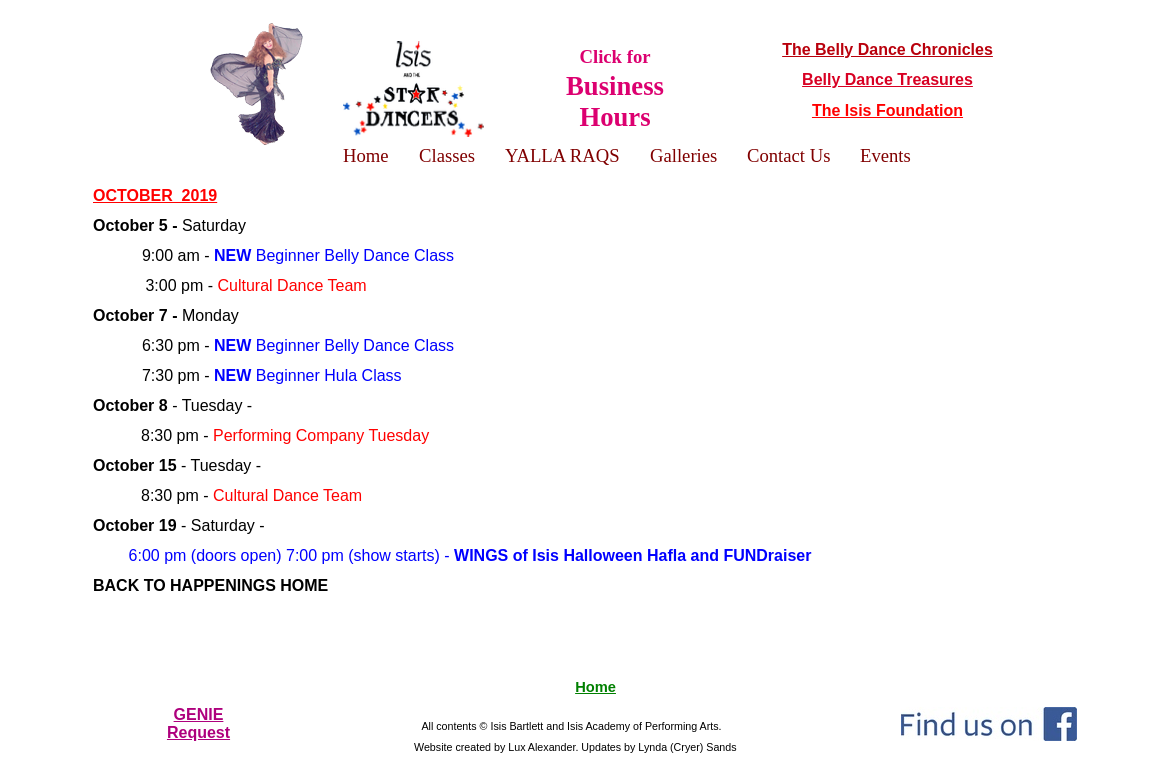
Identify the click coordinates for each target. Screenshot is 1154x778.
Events (885, 155)
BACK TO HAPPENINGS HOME (210, 585)
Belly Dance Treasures (887, 79)
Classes (447, 155)
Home (595, 687)
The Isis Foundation (887, 110)
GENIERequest (198, 723)
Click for (615, 88)
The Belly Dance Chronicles (887, 49)
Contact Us (788, 155)
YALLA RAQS (562, 155)
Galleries (683, 155)
